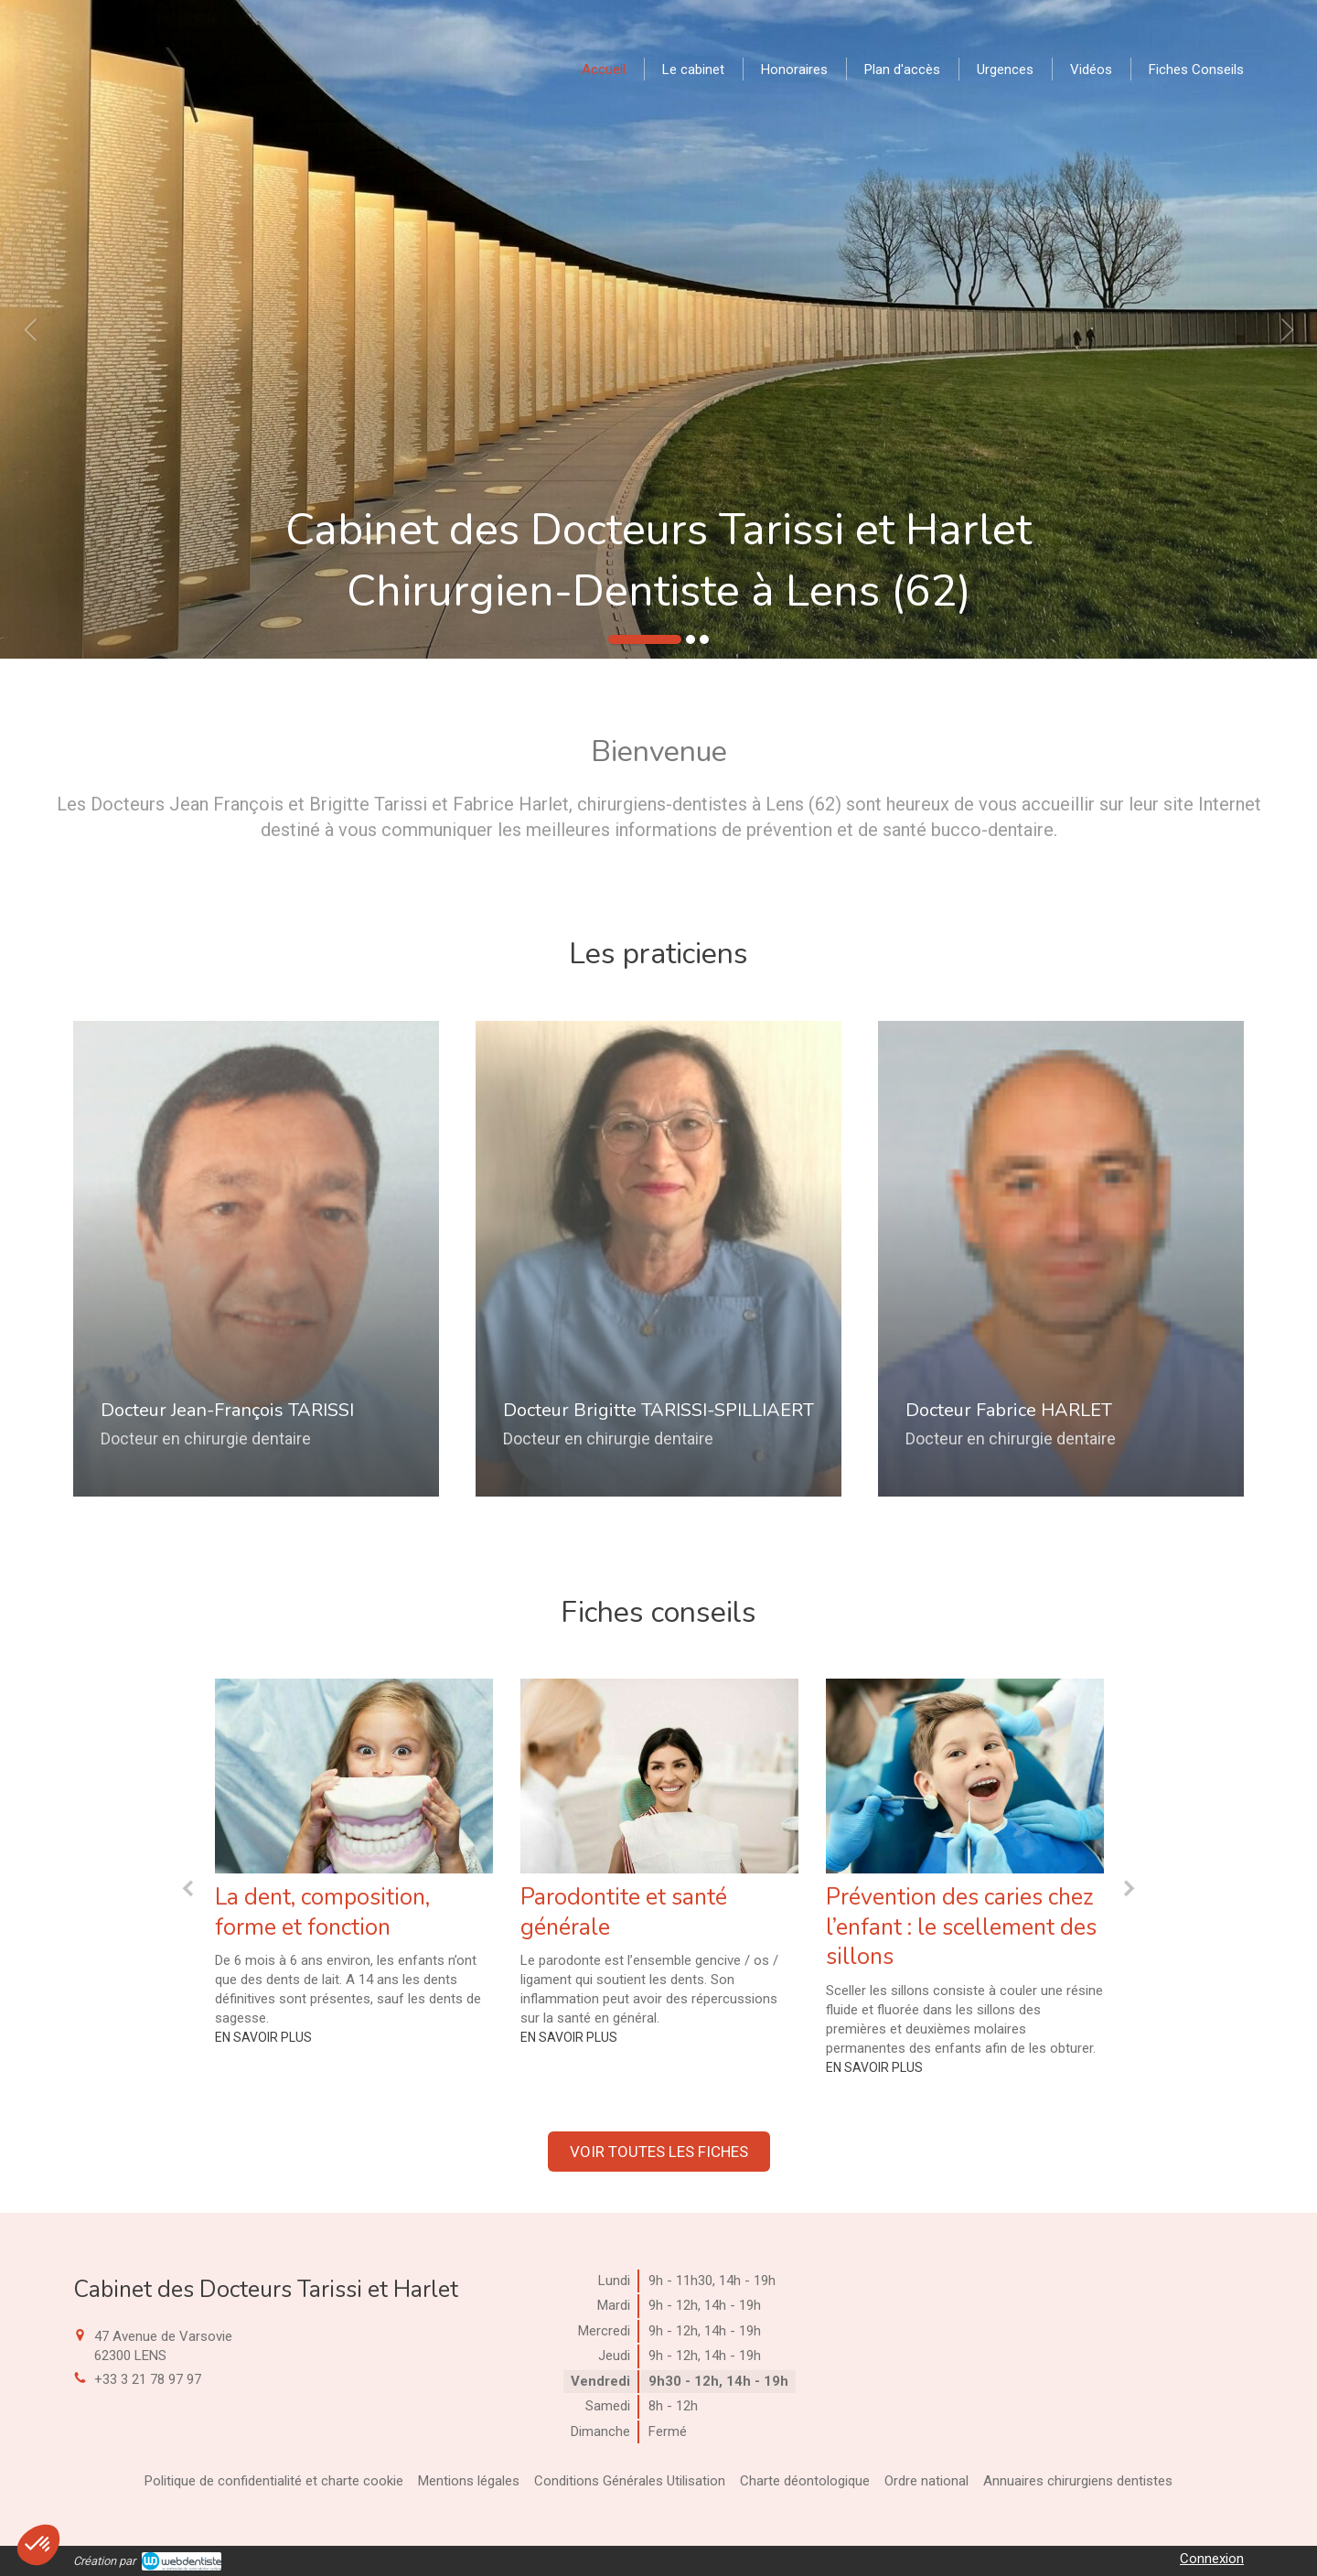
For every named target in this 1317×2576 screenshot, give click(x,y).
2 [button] (690, 639)
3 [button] (704, 639)
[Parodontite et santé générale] (659, 1776)
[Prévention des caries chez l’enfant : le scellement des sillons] (965, 1776)
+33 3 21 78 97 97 (147, 2379)
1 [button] (644, 639)
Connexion (1212, 2558)
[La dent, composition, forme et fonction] (354, 1776)
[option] (658, 329)
